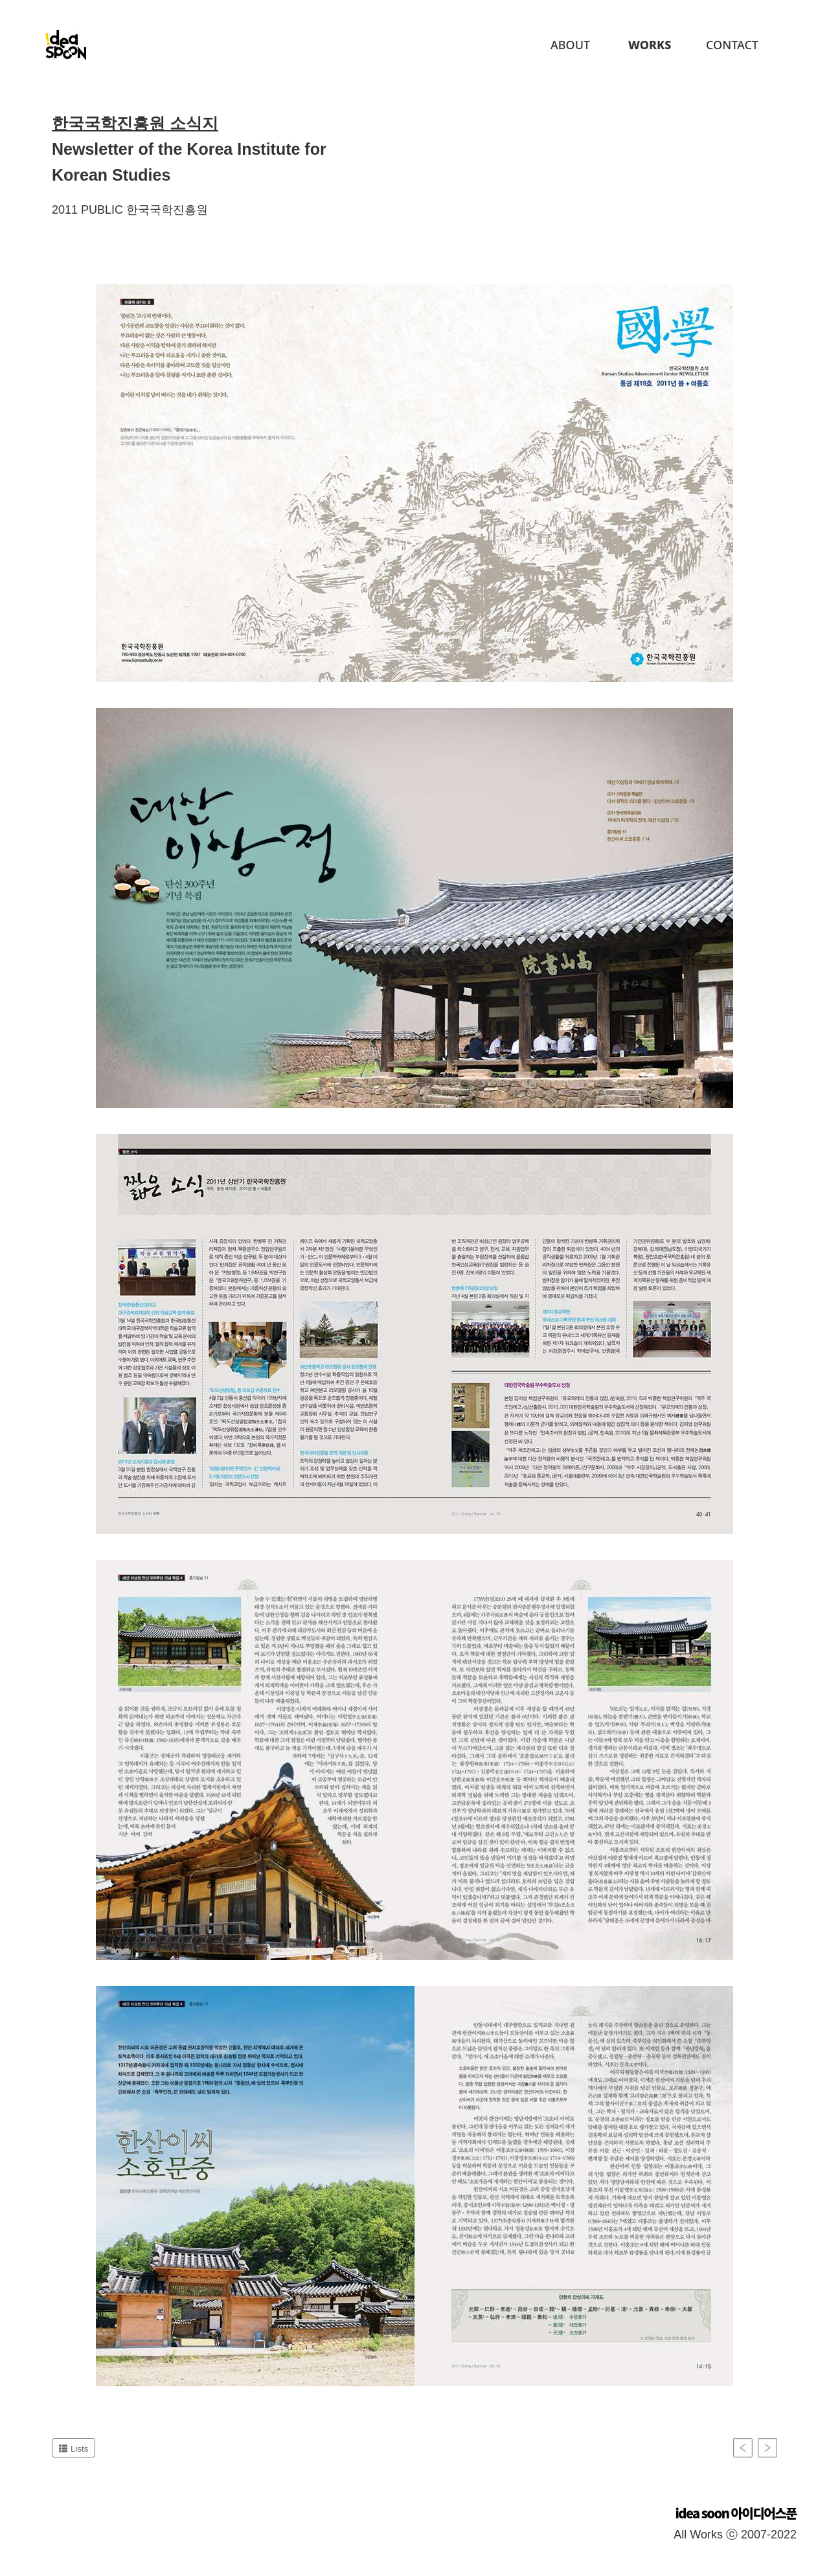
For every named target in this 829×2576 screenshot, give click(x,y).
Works (649, 44)
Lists (73, 2449)
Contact (732, 44)
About (570, 44)
